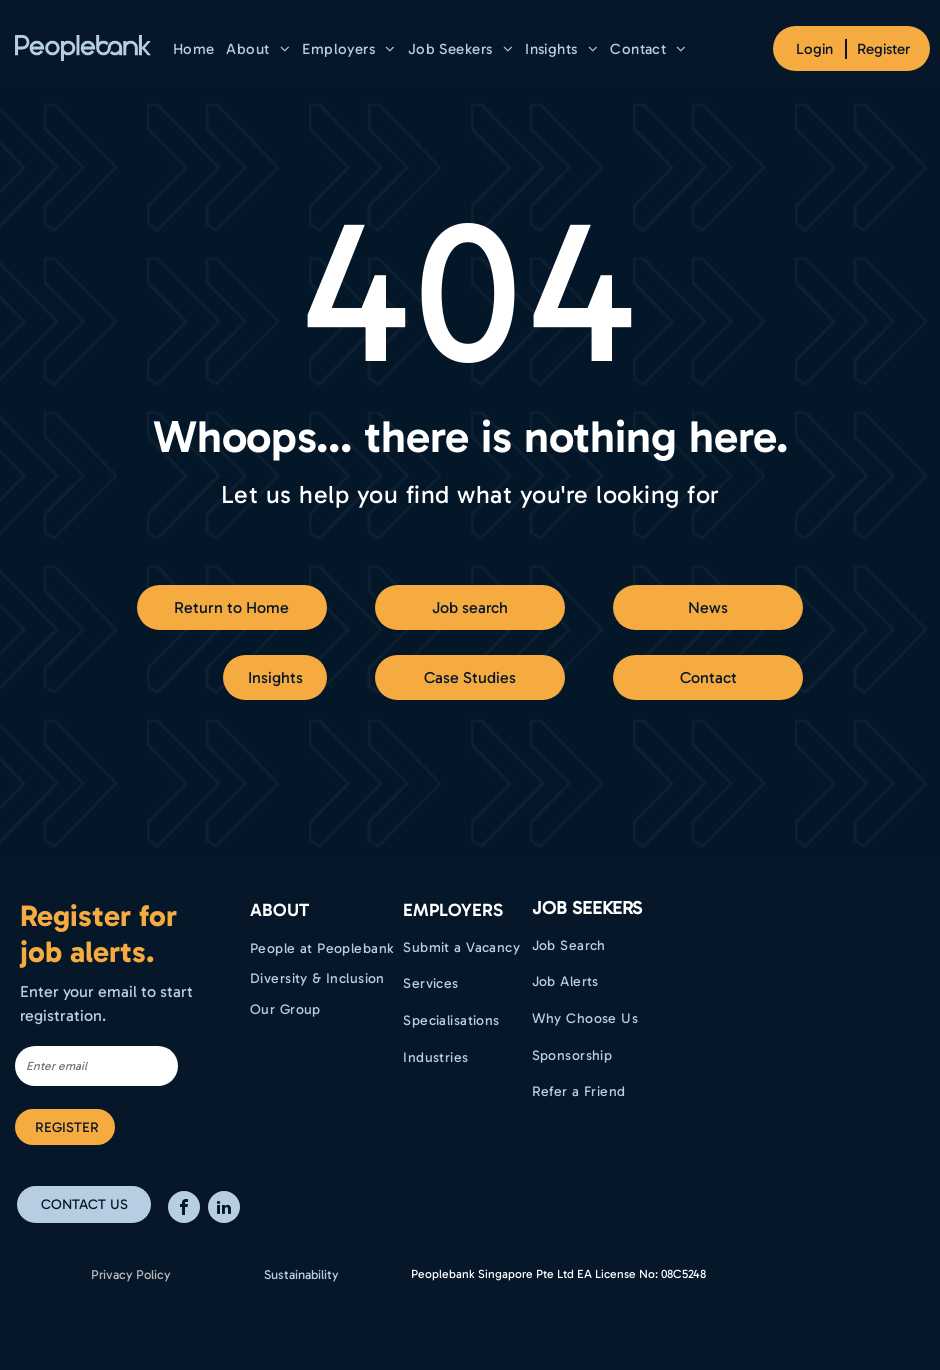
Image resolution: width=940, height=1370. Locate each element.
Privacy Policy (131, 1274)
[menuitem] (194, 49)
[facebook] (184, 1209)
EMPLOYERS (453, 910)
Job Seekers (587, 908)
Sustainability (301, 1274)
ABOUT (279, 910)
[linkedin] (224, 1209)
